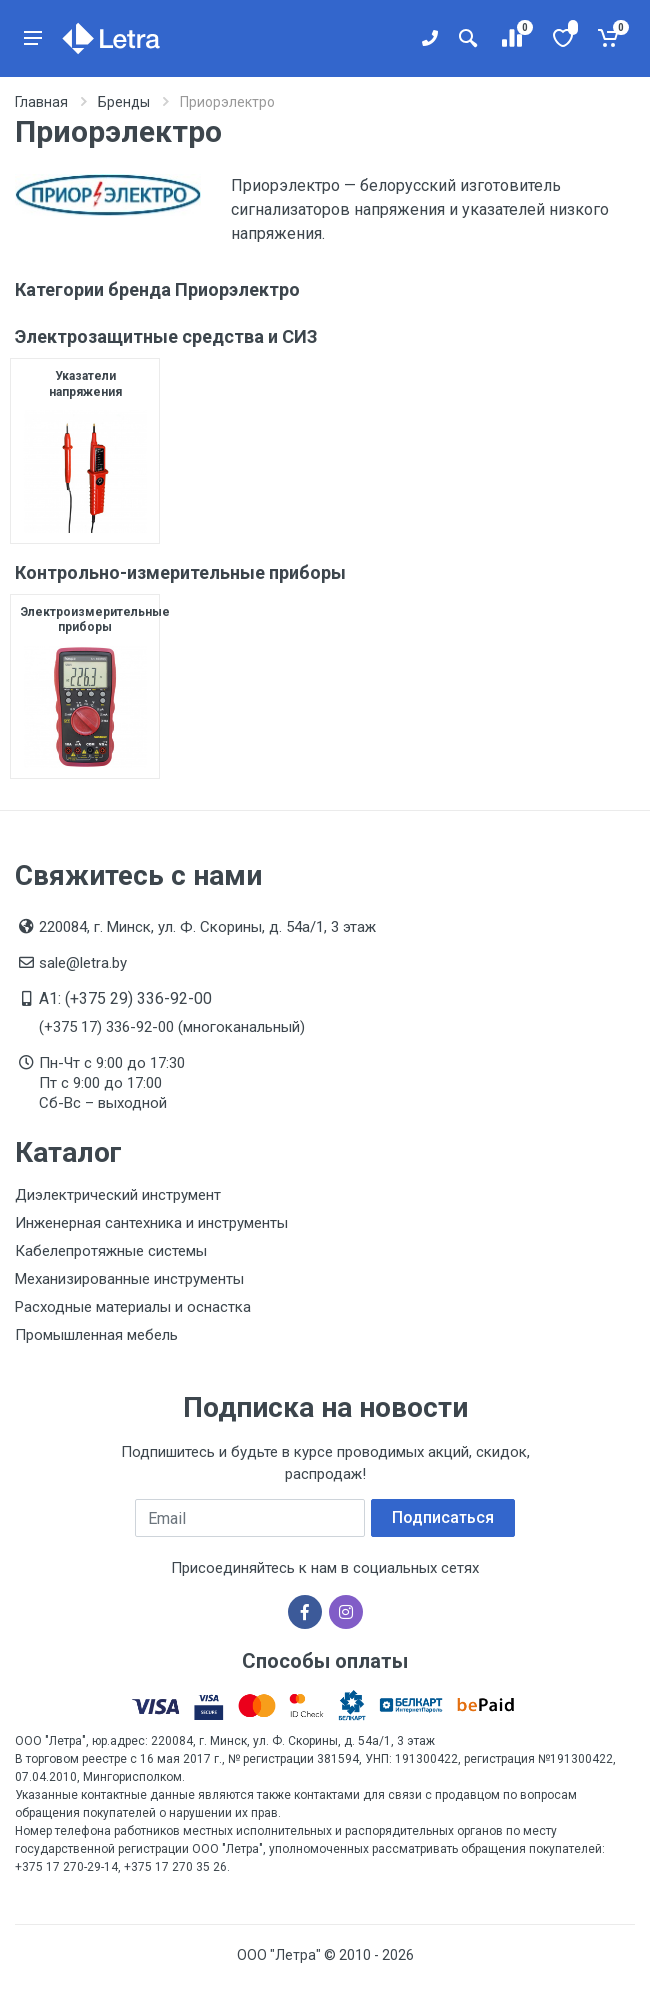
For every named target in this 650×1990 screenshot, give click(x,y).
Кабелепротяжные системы (111, 1251)
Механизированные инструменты (129, 1279)
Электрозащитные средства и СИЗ (166, 336)
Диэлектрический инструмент (118, 1195)
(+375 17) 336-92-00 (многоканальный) (172, 1027)
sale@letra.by (83, 963)
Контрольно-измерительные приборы (180, 572)
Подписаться (443, 1517)
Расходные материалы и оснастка (133, 1307)
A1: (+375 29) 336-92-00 (125, 998)
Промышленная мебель (96, 1335)
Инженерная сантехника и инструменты (151, 1223)
